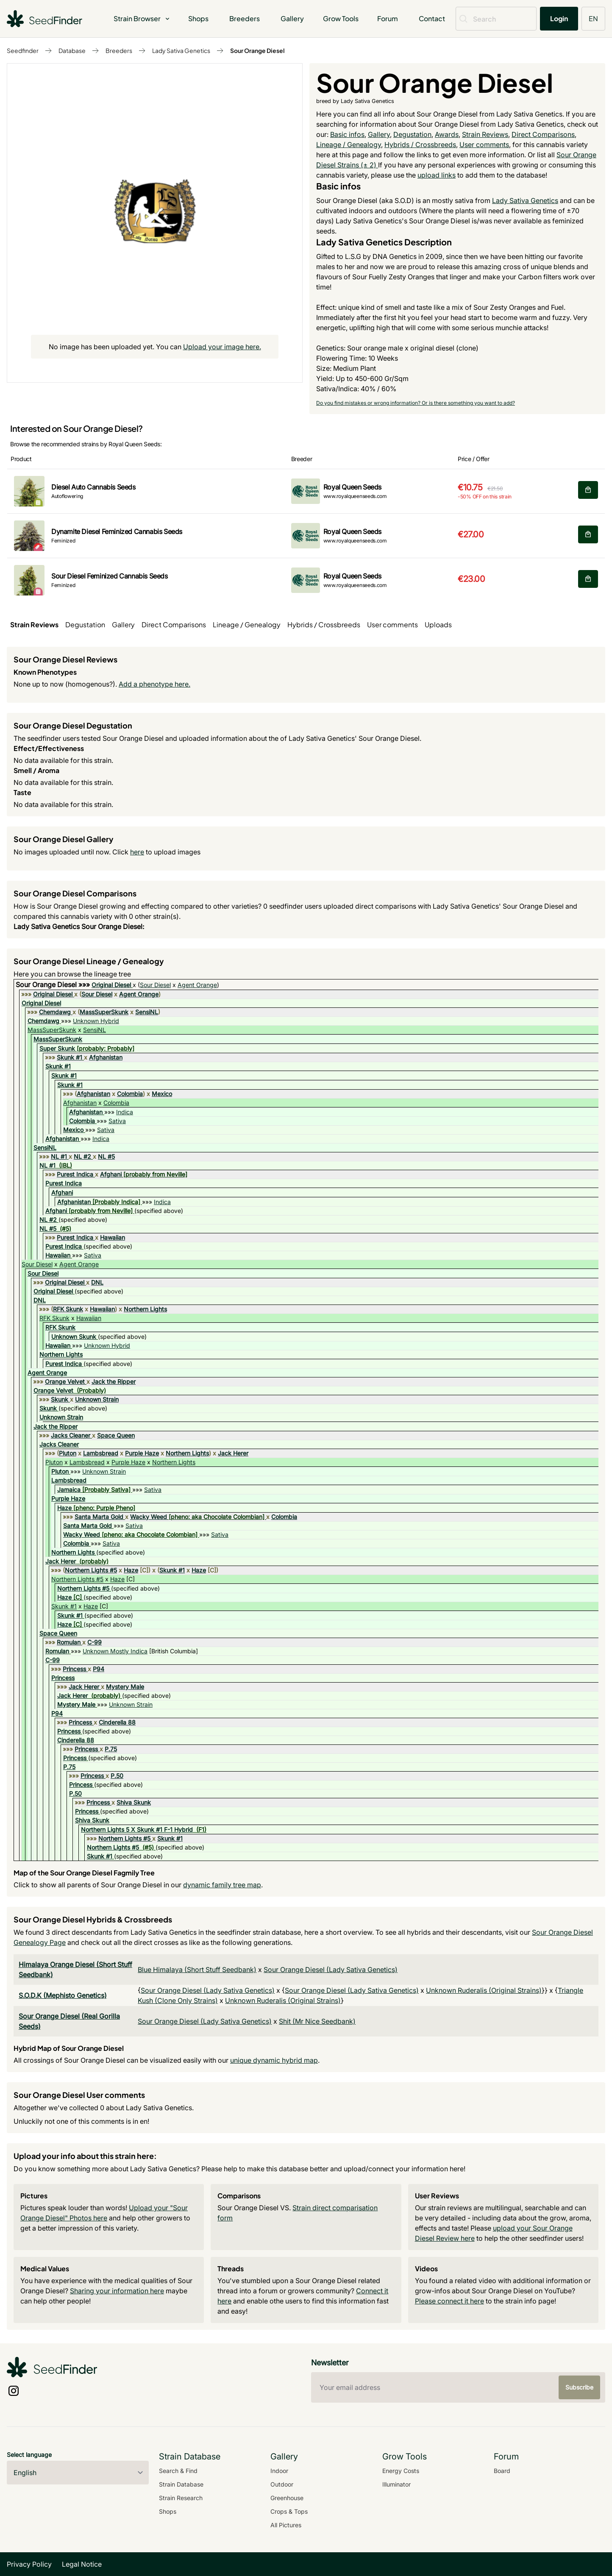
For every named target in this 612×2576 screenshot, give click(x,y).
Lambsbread (100, 1453)
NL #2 (82, 1156)
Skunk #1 (69, 1057)
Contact (432, 18)
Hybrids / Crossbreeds (420, 144)
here (137, 852)
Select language (29, 2454)
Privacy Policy (29, 2564)
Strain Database (181, 2484)
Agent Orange (197, 984)
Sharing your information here (117, 2291)
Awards (447, 134)
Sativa (117, 1120)
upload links (436, 175)
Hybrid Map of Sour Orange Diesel (69, 2048)
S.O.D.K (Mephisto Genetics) (63, 1995)
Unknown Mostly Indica (115, 1651)
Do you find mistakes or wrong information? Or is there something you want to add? (415, 403)
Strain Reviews (485, 134)
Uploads (438, 624)
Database (72, 50)
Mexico (162, 1093)
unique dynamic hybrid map (274, 2060)
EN (593, 18)
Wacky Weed (148, 1516)
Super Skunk (57, 1048)
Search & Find (178, 2470)
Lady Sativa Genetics (181, 50)
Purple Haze (142, 1453)
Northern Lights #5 (91, 1570)
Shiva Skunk (134, 1802)
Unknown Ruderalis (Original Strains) (484, 1990)
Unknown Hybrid (96, 1020)
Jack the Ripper (114, 1381)
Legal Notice (82, 2564)
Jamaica (69, 1489)
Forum (387, 18)
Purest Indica (75, 1174)
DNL (97, 1282)
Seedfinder (23, 50)
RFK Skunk (68, 1309)
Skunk (59, 1399)
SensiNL (146, 1011)
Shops (198, 18)
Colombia (130, 1093)
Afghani (111, 1174)
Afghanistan (105, 1057)
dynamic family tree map (222, 1885)
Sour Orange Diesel (257, 50)
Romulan (69, 1642)
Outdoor (281, 2484)
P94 (98, 1668)
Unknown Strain (97, 1399)
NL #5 (106, 1156)
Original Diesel (111, 984)
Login (559, 18)
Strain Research (181, 2497)
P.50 (117, 1775)
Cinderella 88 (117, 1722)
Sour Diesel (155, 984)
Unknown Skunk (73, 1336)
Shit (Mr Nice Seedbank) (317, 2021)
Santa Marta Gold (99, 1516)
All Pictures (285, 2525)
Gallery (292, 18)
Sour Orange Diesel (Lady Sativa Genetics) (331, 1969)
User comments (484, 144)
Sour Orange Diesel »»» (54, 984)
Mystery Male (125, 1686)
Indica (124, 1112)
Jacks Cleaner (70, 1435)
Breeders (244, 18)
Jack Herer (233, 1453)
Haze (64, 1507)
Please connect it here (449, 2301)
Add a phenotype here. (154, 684)
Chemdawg (55, 1011)
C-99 (94, 1642)
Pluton (67, 1453)
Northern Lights (145, 1309)
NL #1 (59, 1156)
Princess (74, 1668)
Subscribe (579, 2387)
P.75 (111, 1749)
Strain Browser (142, 18)
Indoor (279, 2470)
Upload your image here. (222, 346)
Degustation (412, 134)
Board (502, 2470)
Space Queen (116, 1435)
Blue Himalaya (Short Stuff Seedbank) (197, 1969)
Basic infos (347, 134)
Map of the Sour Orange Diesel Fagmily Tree (84, 1872)
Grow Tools (341, 18)
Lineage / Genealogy (348, 144)
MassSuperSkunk (104, 1011)
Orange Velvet (65, 1381)
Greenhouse (286, 2497)
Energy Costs (400, 2470)
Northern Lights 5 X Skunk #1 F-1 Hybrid (137, 1829)
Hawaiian (112, 1237)
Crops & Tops (289, 2511)
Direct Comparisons (543, 134)
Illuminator (396, 2484)
